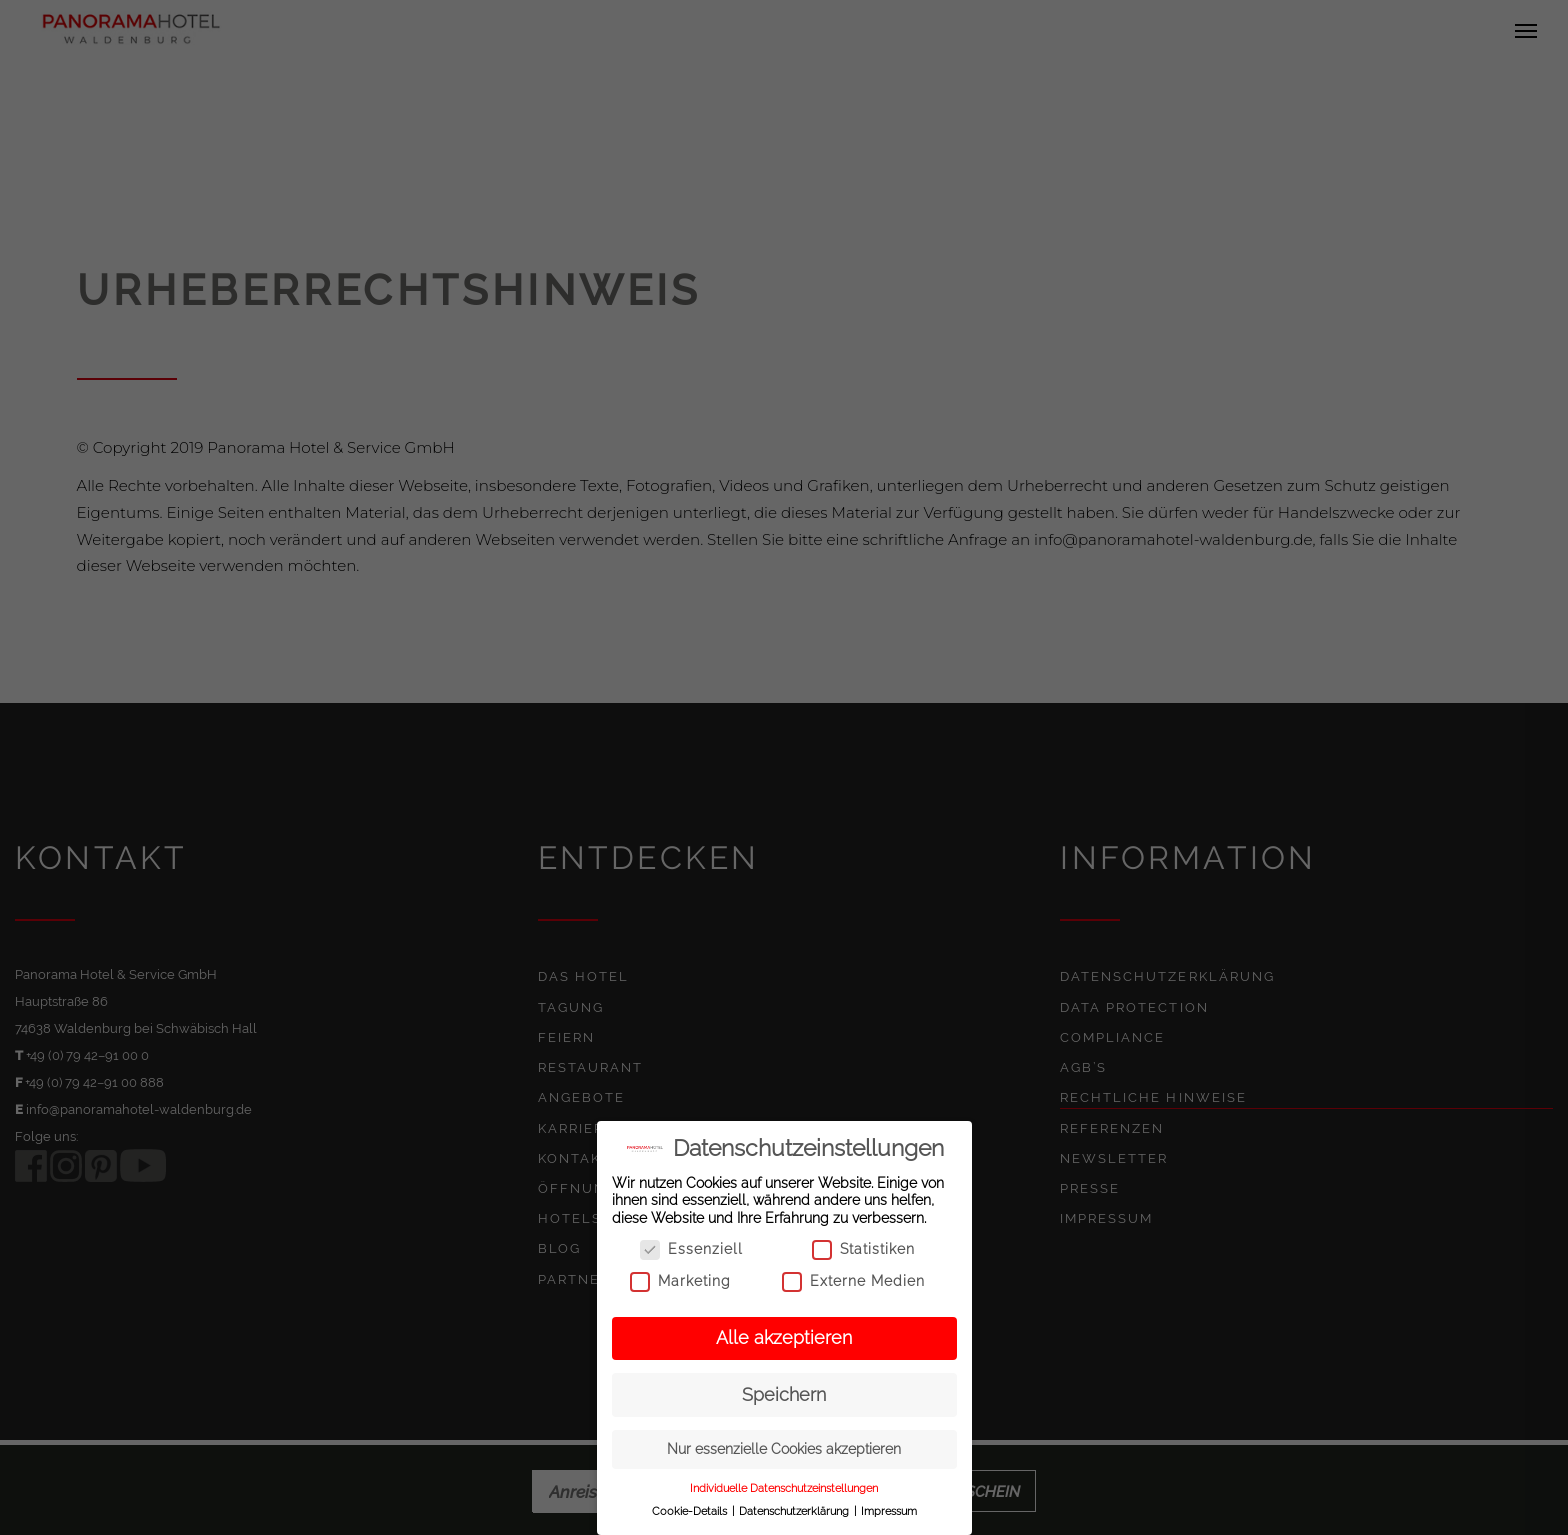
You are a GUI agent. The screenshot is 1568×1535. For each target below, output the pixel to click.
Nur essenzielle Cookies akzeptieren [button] (784, 1449)
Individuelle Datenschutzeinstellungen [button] (784, 1488)
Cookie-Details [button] (691, 1511)
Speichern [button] (784, 1395)
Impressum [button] (889, 1511)
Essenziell (691, 1249)
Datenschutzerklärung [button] (795, 1511)
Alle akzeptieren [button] (784, 1338)
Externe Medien (853, 1281)
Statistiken (863, 1249)
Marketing (680, 1281)
